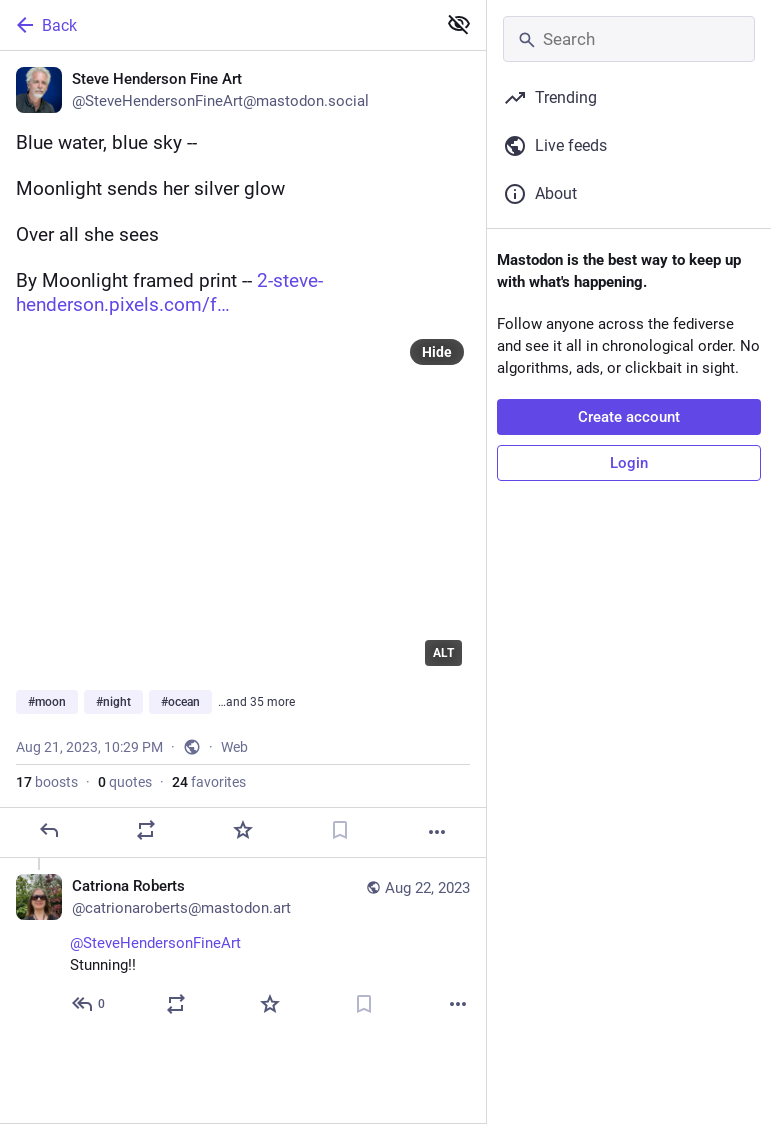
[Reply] (49, 830)
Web (234, 747)
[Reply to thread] (89, 1004)
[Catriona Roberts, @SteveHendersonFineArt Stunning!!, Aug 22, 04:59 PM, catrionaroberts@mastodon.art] (243, 947)
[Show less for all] (459, 24)
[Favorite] (243, 830)
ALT (443, 653)
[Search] (629, 39)
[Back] (216, 25)
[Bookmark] (340, 830)
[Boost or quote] (146, 830)
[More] (437, 832)
